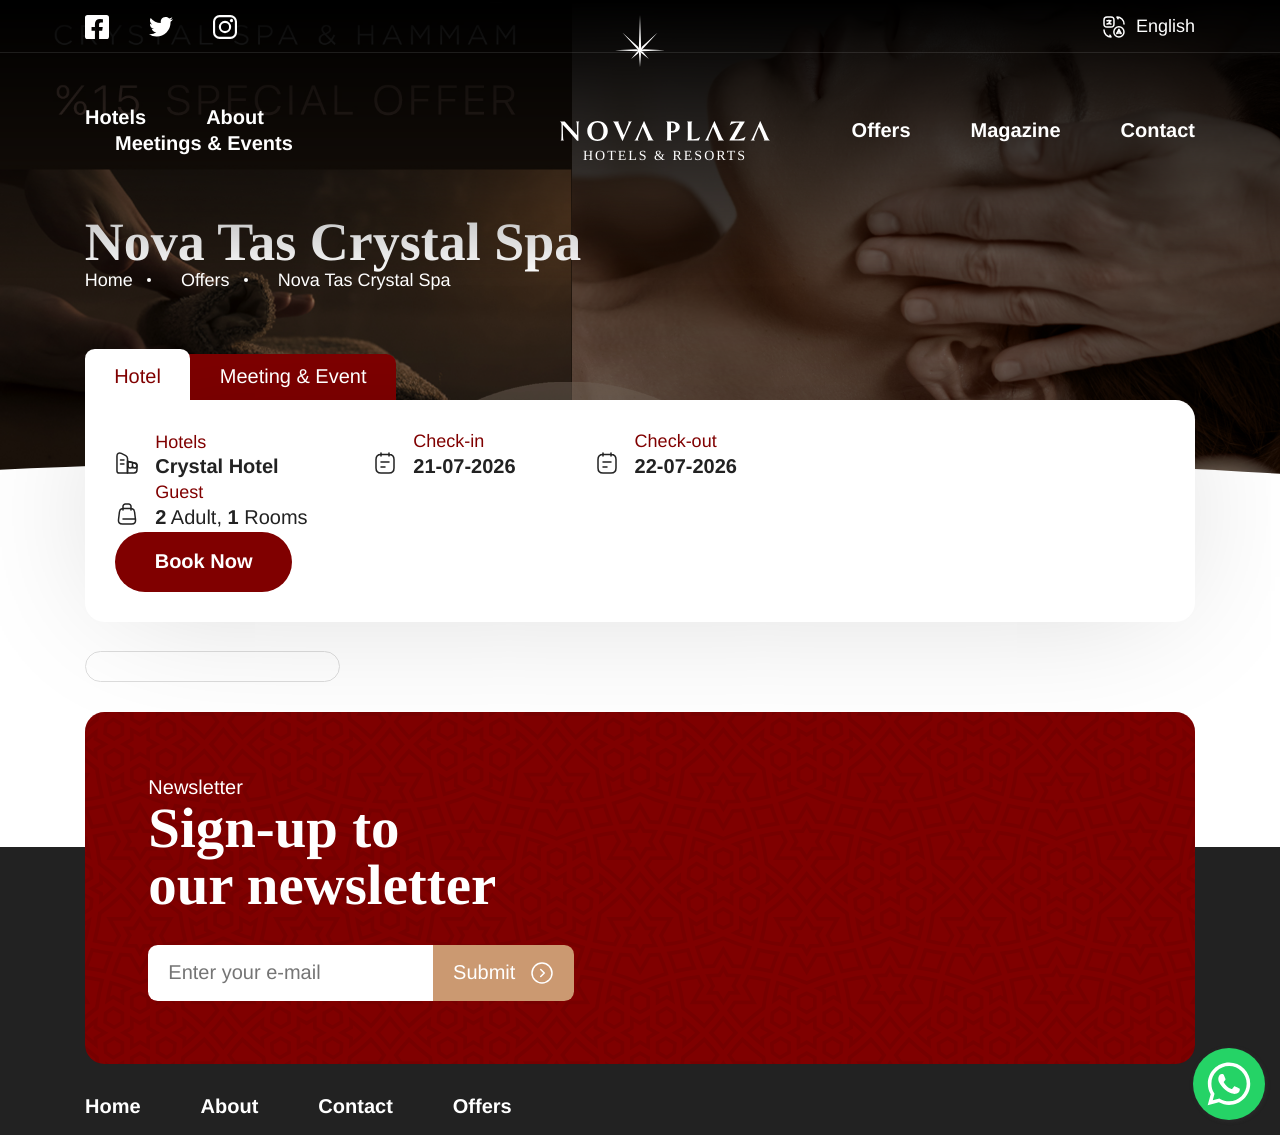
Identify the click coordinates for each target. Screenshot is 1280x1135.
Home (113, 966)
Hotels (115, 118)
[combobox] (244, 483)
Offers (881, 131)
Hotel (138, 375)
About (235, 118)
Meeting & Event (295, 375)
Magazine (1016, 131)
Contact (1158, 131)
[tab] (138, 375)
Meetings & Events (204, 144)
